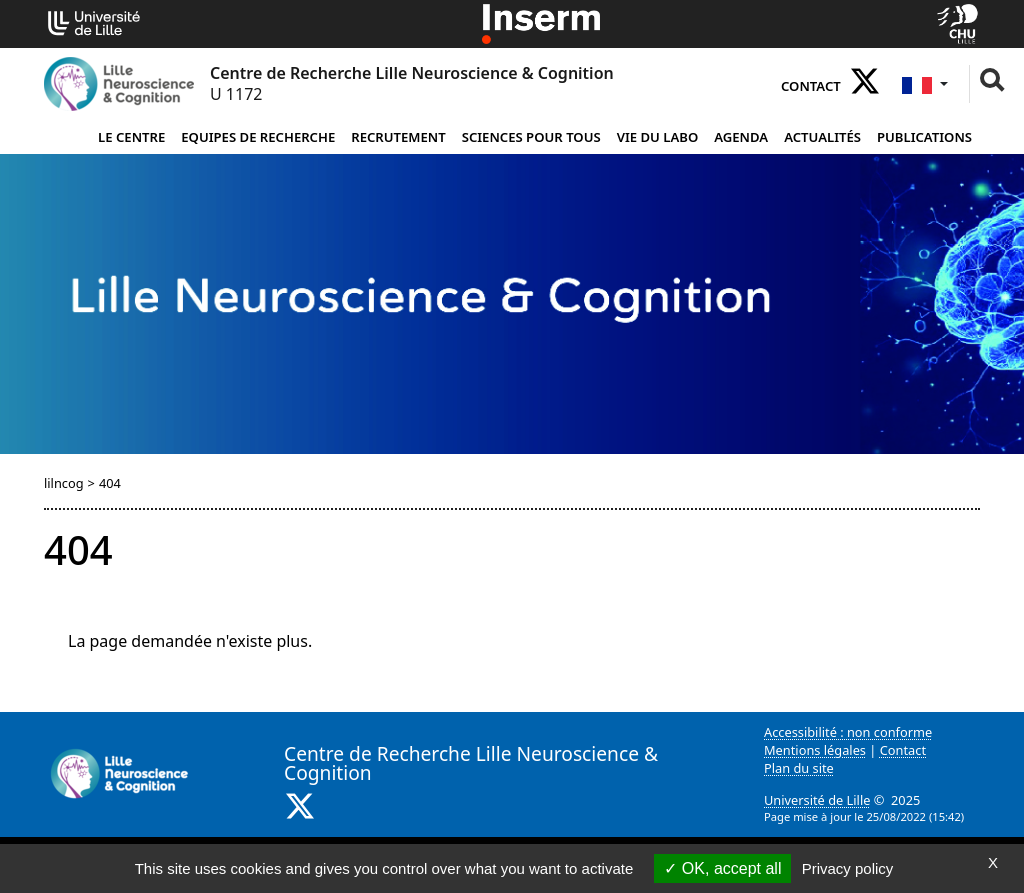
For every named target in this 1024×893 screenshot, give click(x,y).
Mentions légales (815, 750)
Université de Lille (817, 800)
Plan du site (799, 768)
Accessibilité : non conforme (848, 732)
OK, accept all (722, 868)
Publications (924, 137)
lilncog (64, 483)
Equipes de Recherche (258, 137)
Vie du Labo (658, 137)
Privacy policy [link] (848, 868)
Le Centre (131, 137)
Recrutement (398, 137)
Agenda (741, 137)
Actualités (822, 137)
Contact (811, 86)
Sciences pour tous (531, 137)
